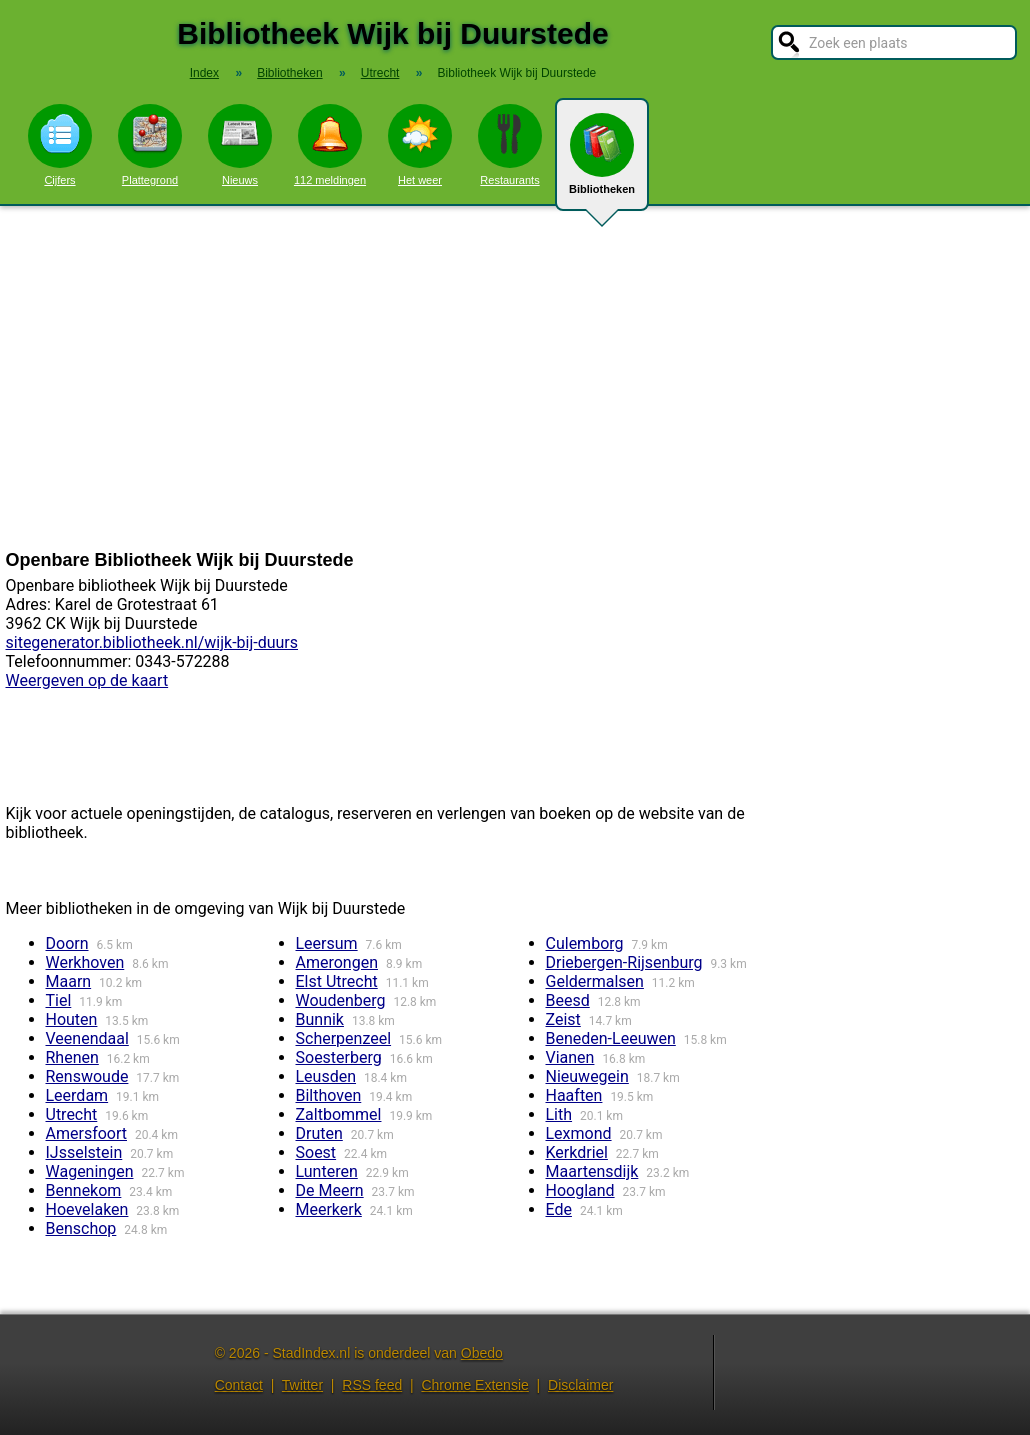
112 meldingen (330, 145)
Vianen (570, 1057)
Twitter (302, 1385)
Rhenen (72, 1057)
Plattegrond (150, 145)
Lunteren (327, 1171)
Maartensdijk (592, 1171)
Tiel (59, 1000)
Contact (239, 1385)
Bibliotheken (602, 162)
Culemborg (585, 943)
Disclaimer (580, 1385)
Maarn (69, 981)
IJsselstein (84, 1152)
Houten (72, 1019)
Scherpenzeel (344, 1038)
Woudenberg (341, 1000)
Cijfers (60, 145)
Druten (319, 1133)
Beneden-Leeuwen (611, 1038)
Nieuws (240, 145)
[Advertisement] (515, 378)
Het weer (420, 145)
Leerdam (77, 1095)
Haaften (574, 1095)
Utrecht (72, 1114)
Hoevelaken (87, 1209)
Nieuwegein (587, 1076)
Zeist (563, 1019)
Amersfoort (87, 1133)
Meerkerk (329, 1209)
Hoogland (580, 1190)
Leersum (327, 943)
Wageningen (90, 1171)
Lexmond (579, 1133)
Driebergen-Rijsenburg (624, 962)
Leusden (326, 1076)
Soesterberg (339, 1057)
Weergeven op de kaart (87, 680)
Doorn (67, 943)
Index (204, 73)
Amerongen (337, 962)
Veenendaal (87, 1038)
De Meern (330, 1190)
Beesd (568, 1000)
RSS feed (372, 1385)
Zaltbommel (339, 1114)
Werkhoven (85, 962)
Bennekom (84, 1190)
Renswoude (87, 1076)
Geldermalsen (595, 981)
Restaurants (510, 145)
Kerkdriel (577, 1152)
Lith (559, 1114)
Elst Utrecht (337, 981)
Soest (316, 1152)
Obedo (482, 1353)
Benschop (81, 1228)
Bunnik (320, 1019)
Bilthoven (329, 1095)
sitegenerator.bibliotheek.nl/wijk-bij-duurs (152, 642)
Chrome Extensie (474, 1385)
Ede (559, 1209)
